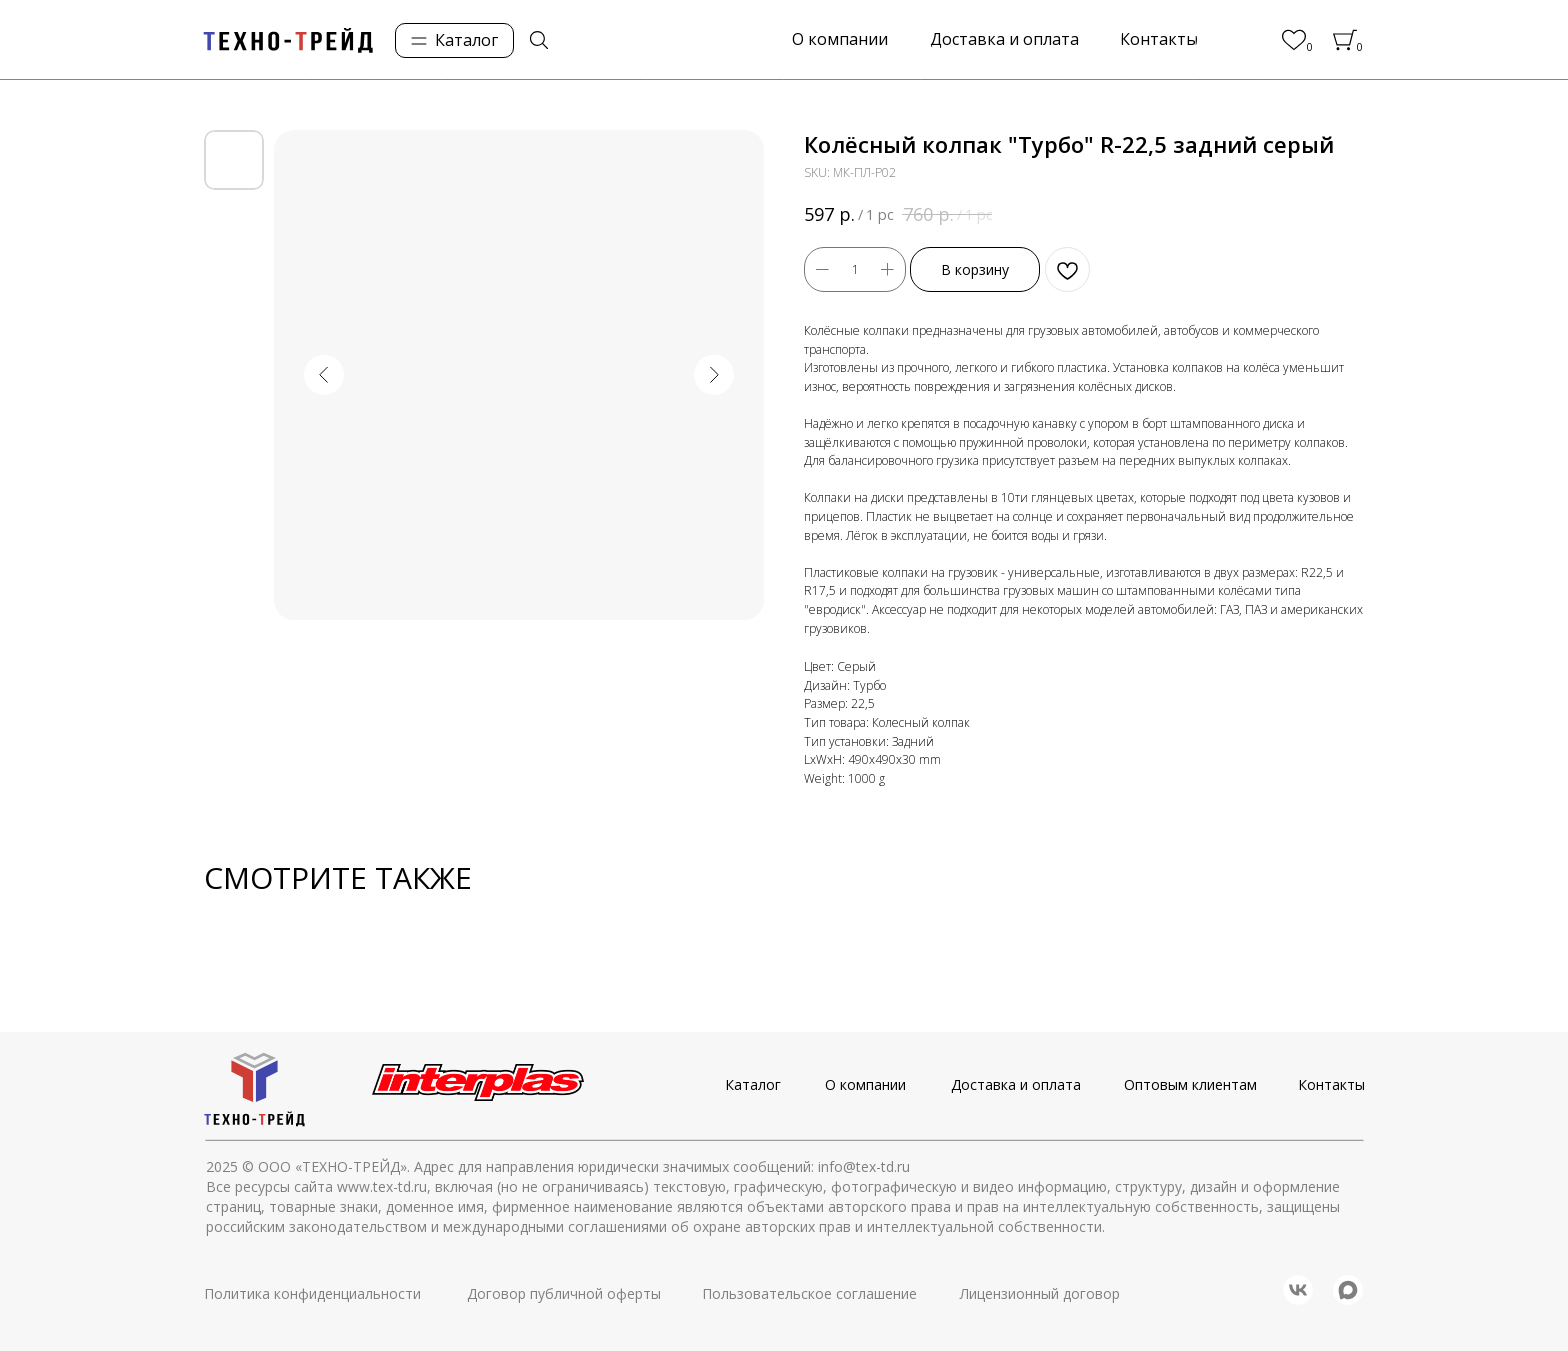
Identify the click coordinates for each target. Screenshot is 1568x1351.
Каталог (753, 1084)
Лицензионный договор (1040, 1293)
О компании (865, 1084)
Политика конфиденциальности (312, 1293)
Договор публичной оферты (564, 1293)
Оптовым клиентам (1190, 1084)
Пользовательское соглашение (809, 1293)
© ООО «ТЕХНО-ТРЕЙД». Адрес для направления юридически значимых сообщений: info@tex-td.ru (576, 1166)
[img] (539, 40)
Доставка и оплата (1016, 1084)
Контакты (1331, 1084)
